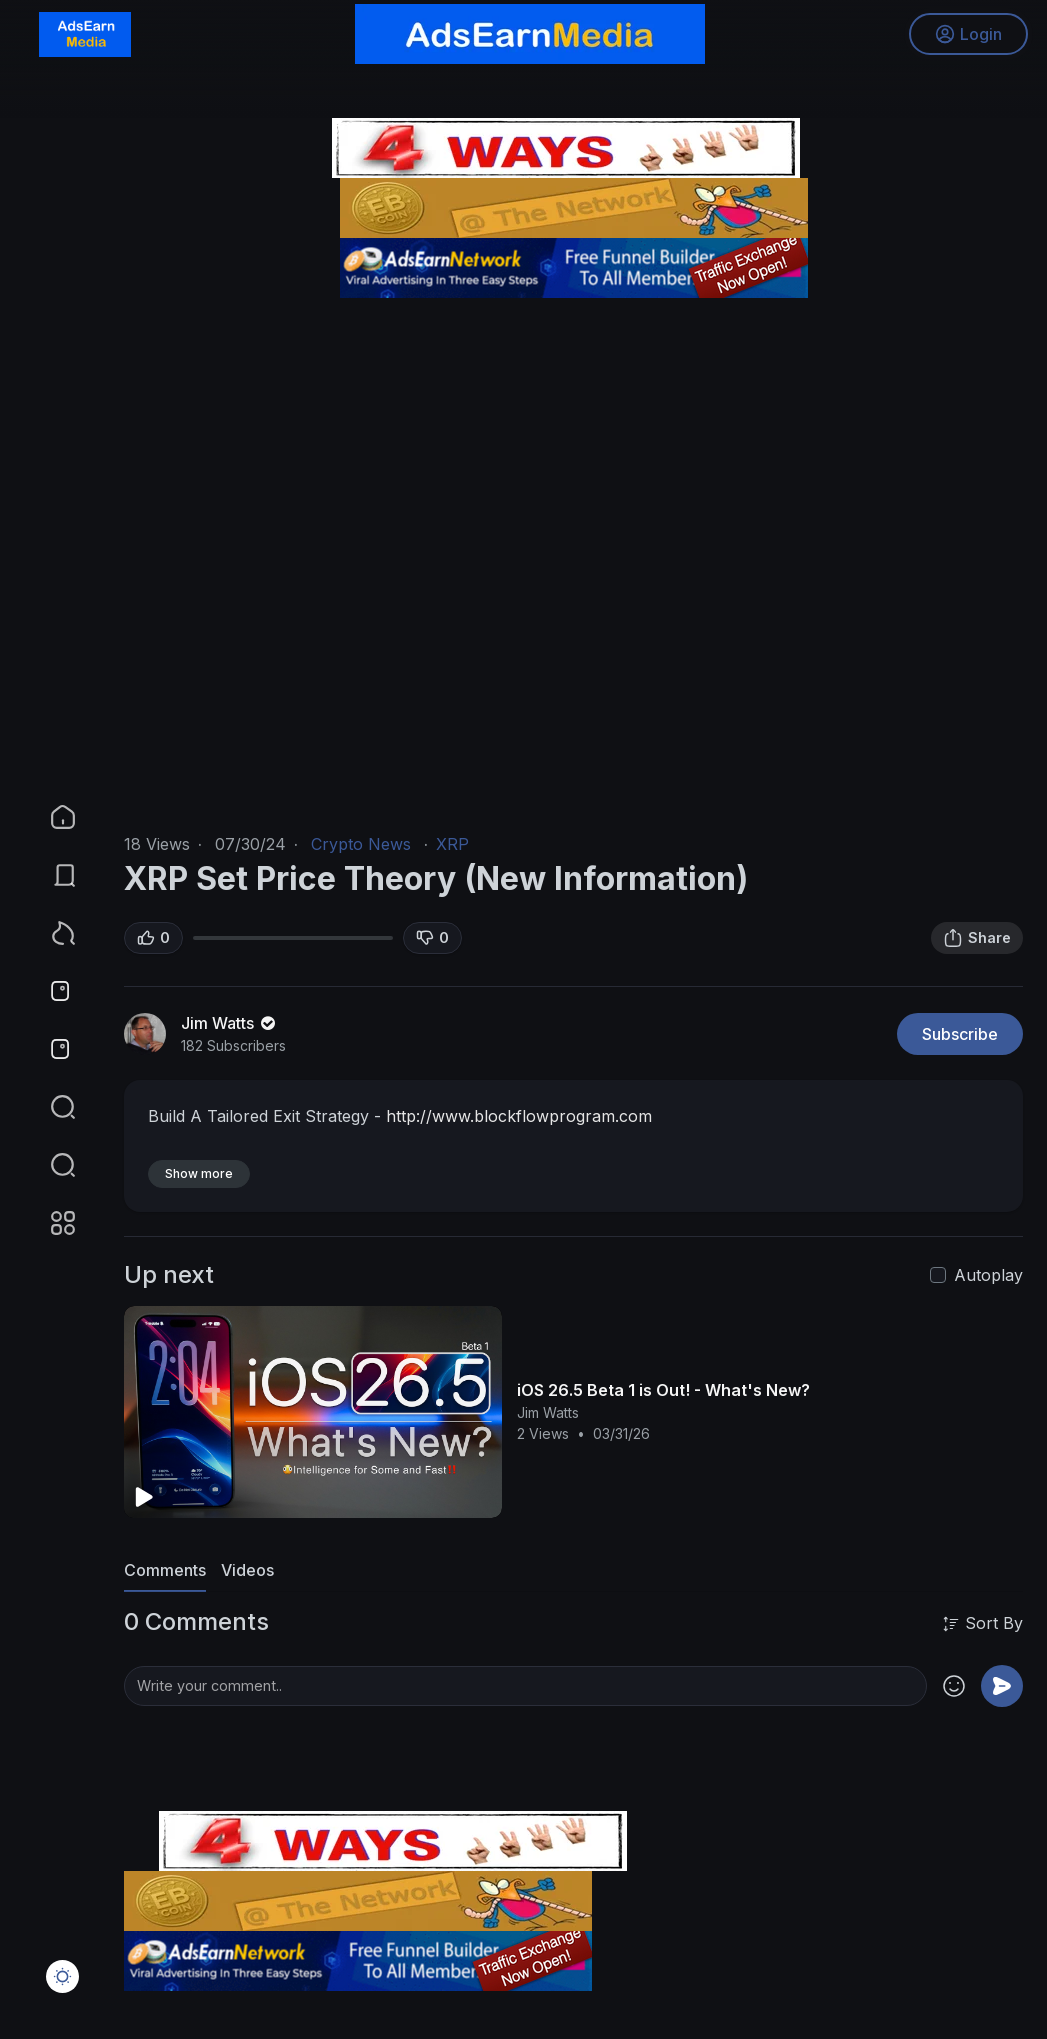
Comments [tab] (165, 1570)
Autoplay (988, 1275)
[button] (50, 1165)
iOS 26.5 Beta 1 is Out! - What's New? (663, 1390)
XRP (452, 844)
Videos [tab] (247, 1570)
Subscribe (960, 1034)
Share (977, 938)
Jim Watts (230, 1023)
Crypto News (361, 844)
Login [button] (967, 35)
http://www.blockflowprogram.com (519, 1116)
